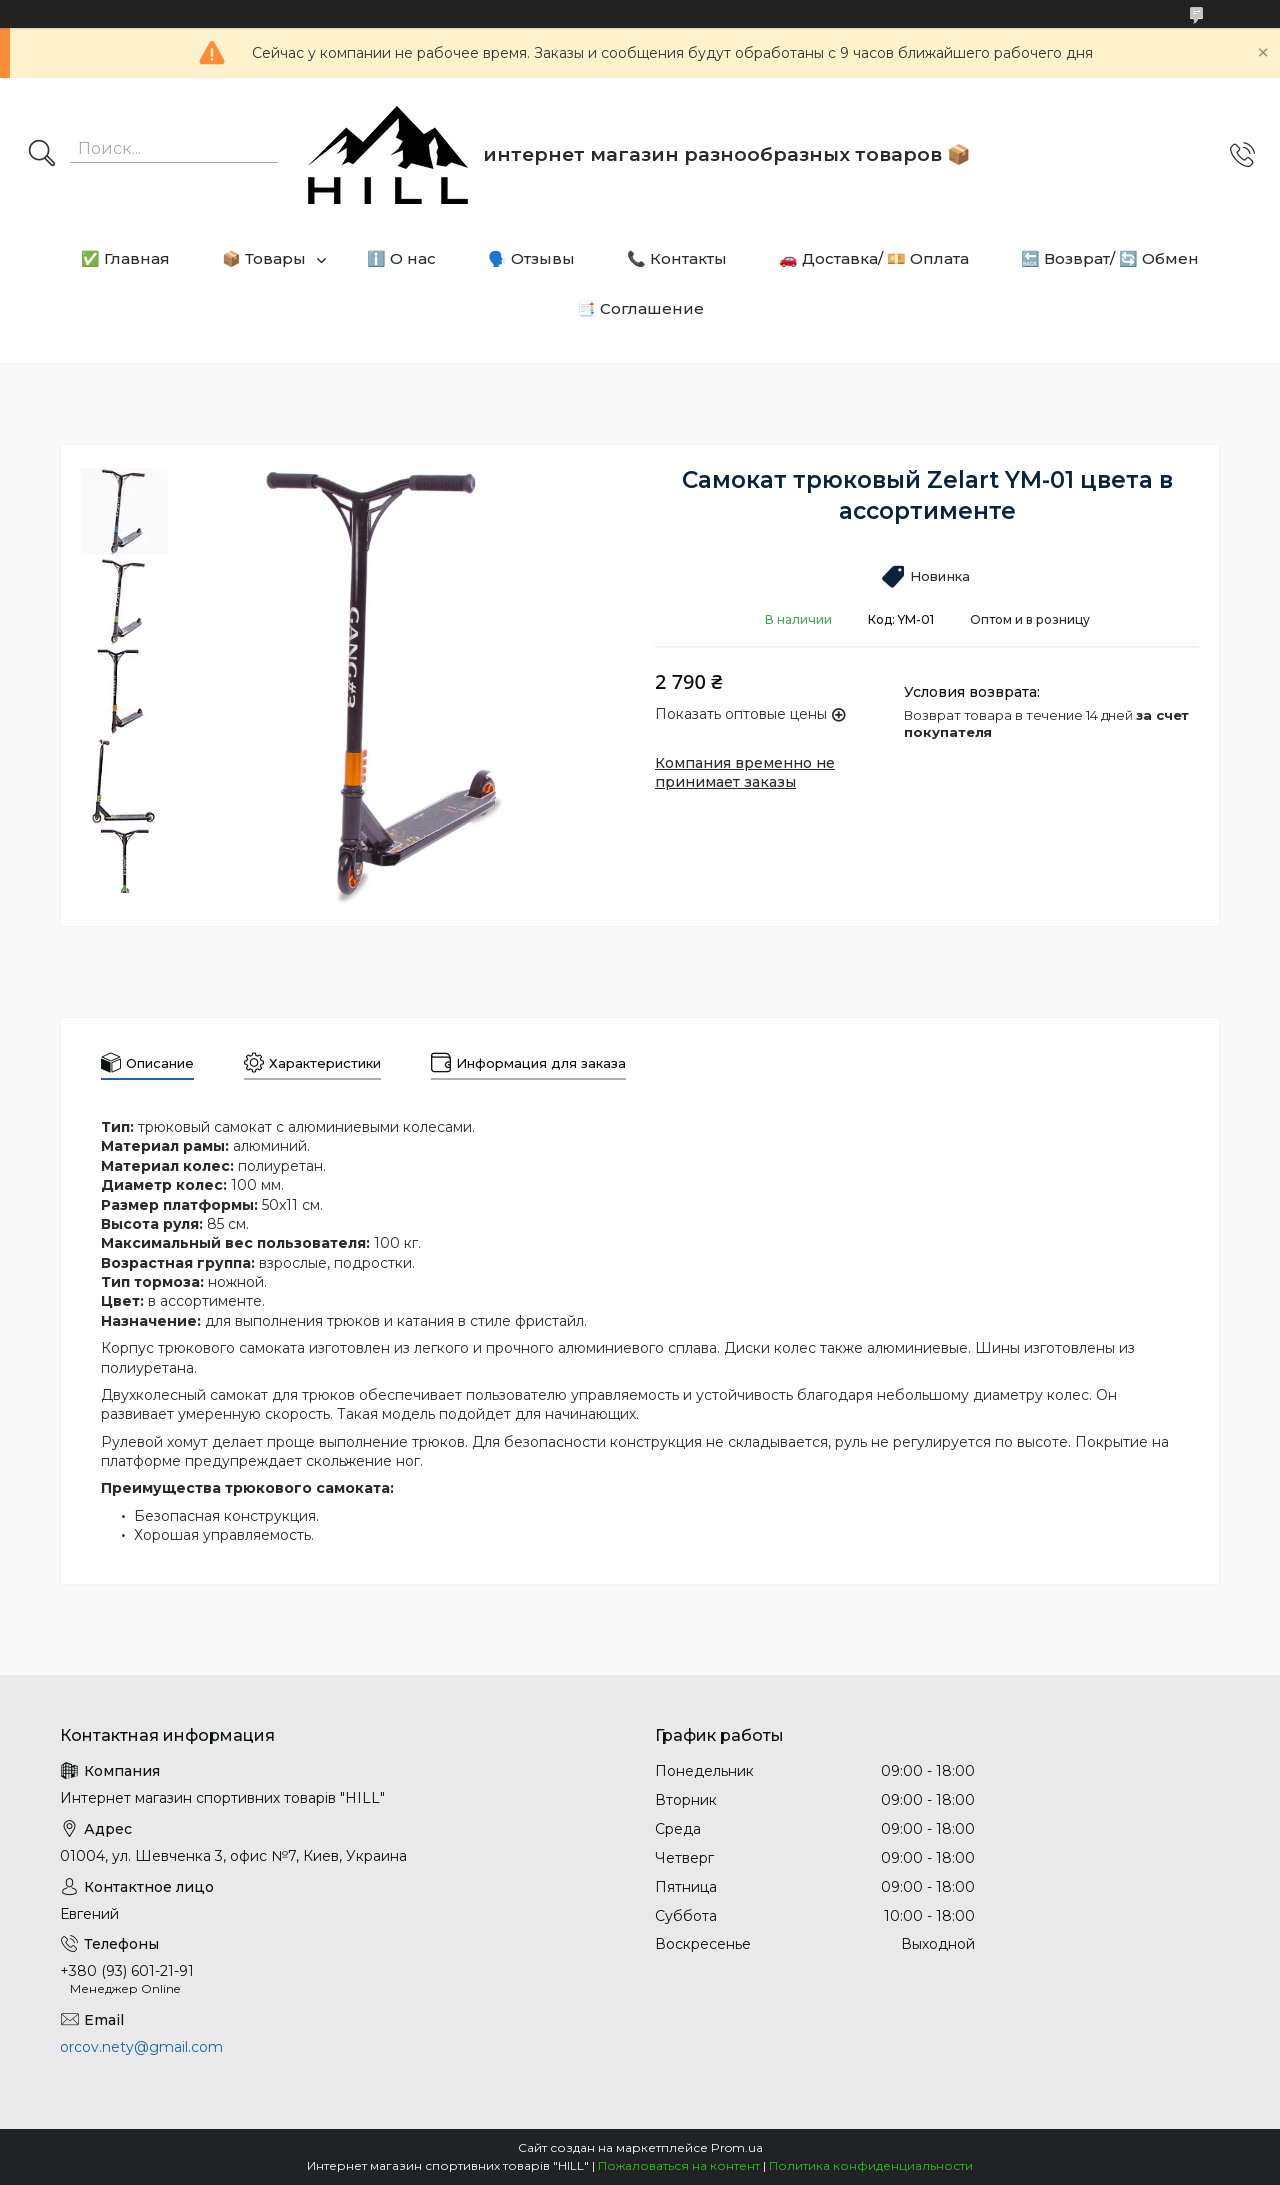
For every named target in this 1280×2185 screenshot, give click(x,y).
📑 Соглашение (640, 308)
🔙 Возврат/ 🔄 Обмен (1110, 258)
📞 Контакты (677, 258)
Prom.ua (737, 2147)
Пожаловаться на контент (679, 2165)
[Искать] (42, 155)
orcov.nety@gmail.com (141, 2047)
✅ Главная (125, 258)
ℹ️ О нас (401, 258)
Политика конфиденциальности (871, 2165)
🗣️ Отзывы (531, 258)
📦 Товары (264, 258)
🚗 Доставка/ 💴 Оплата (874, 258)
